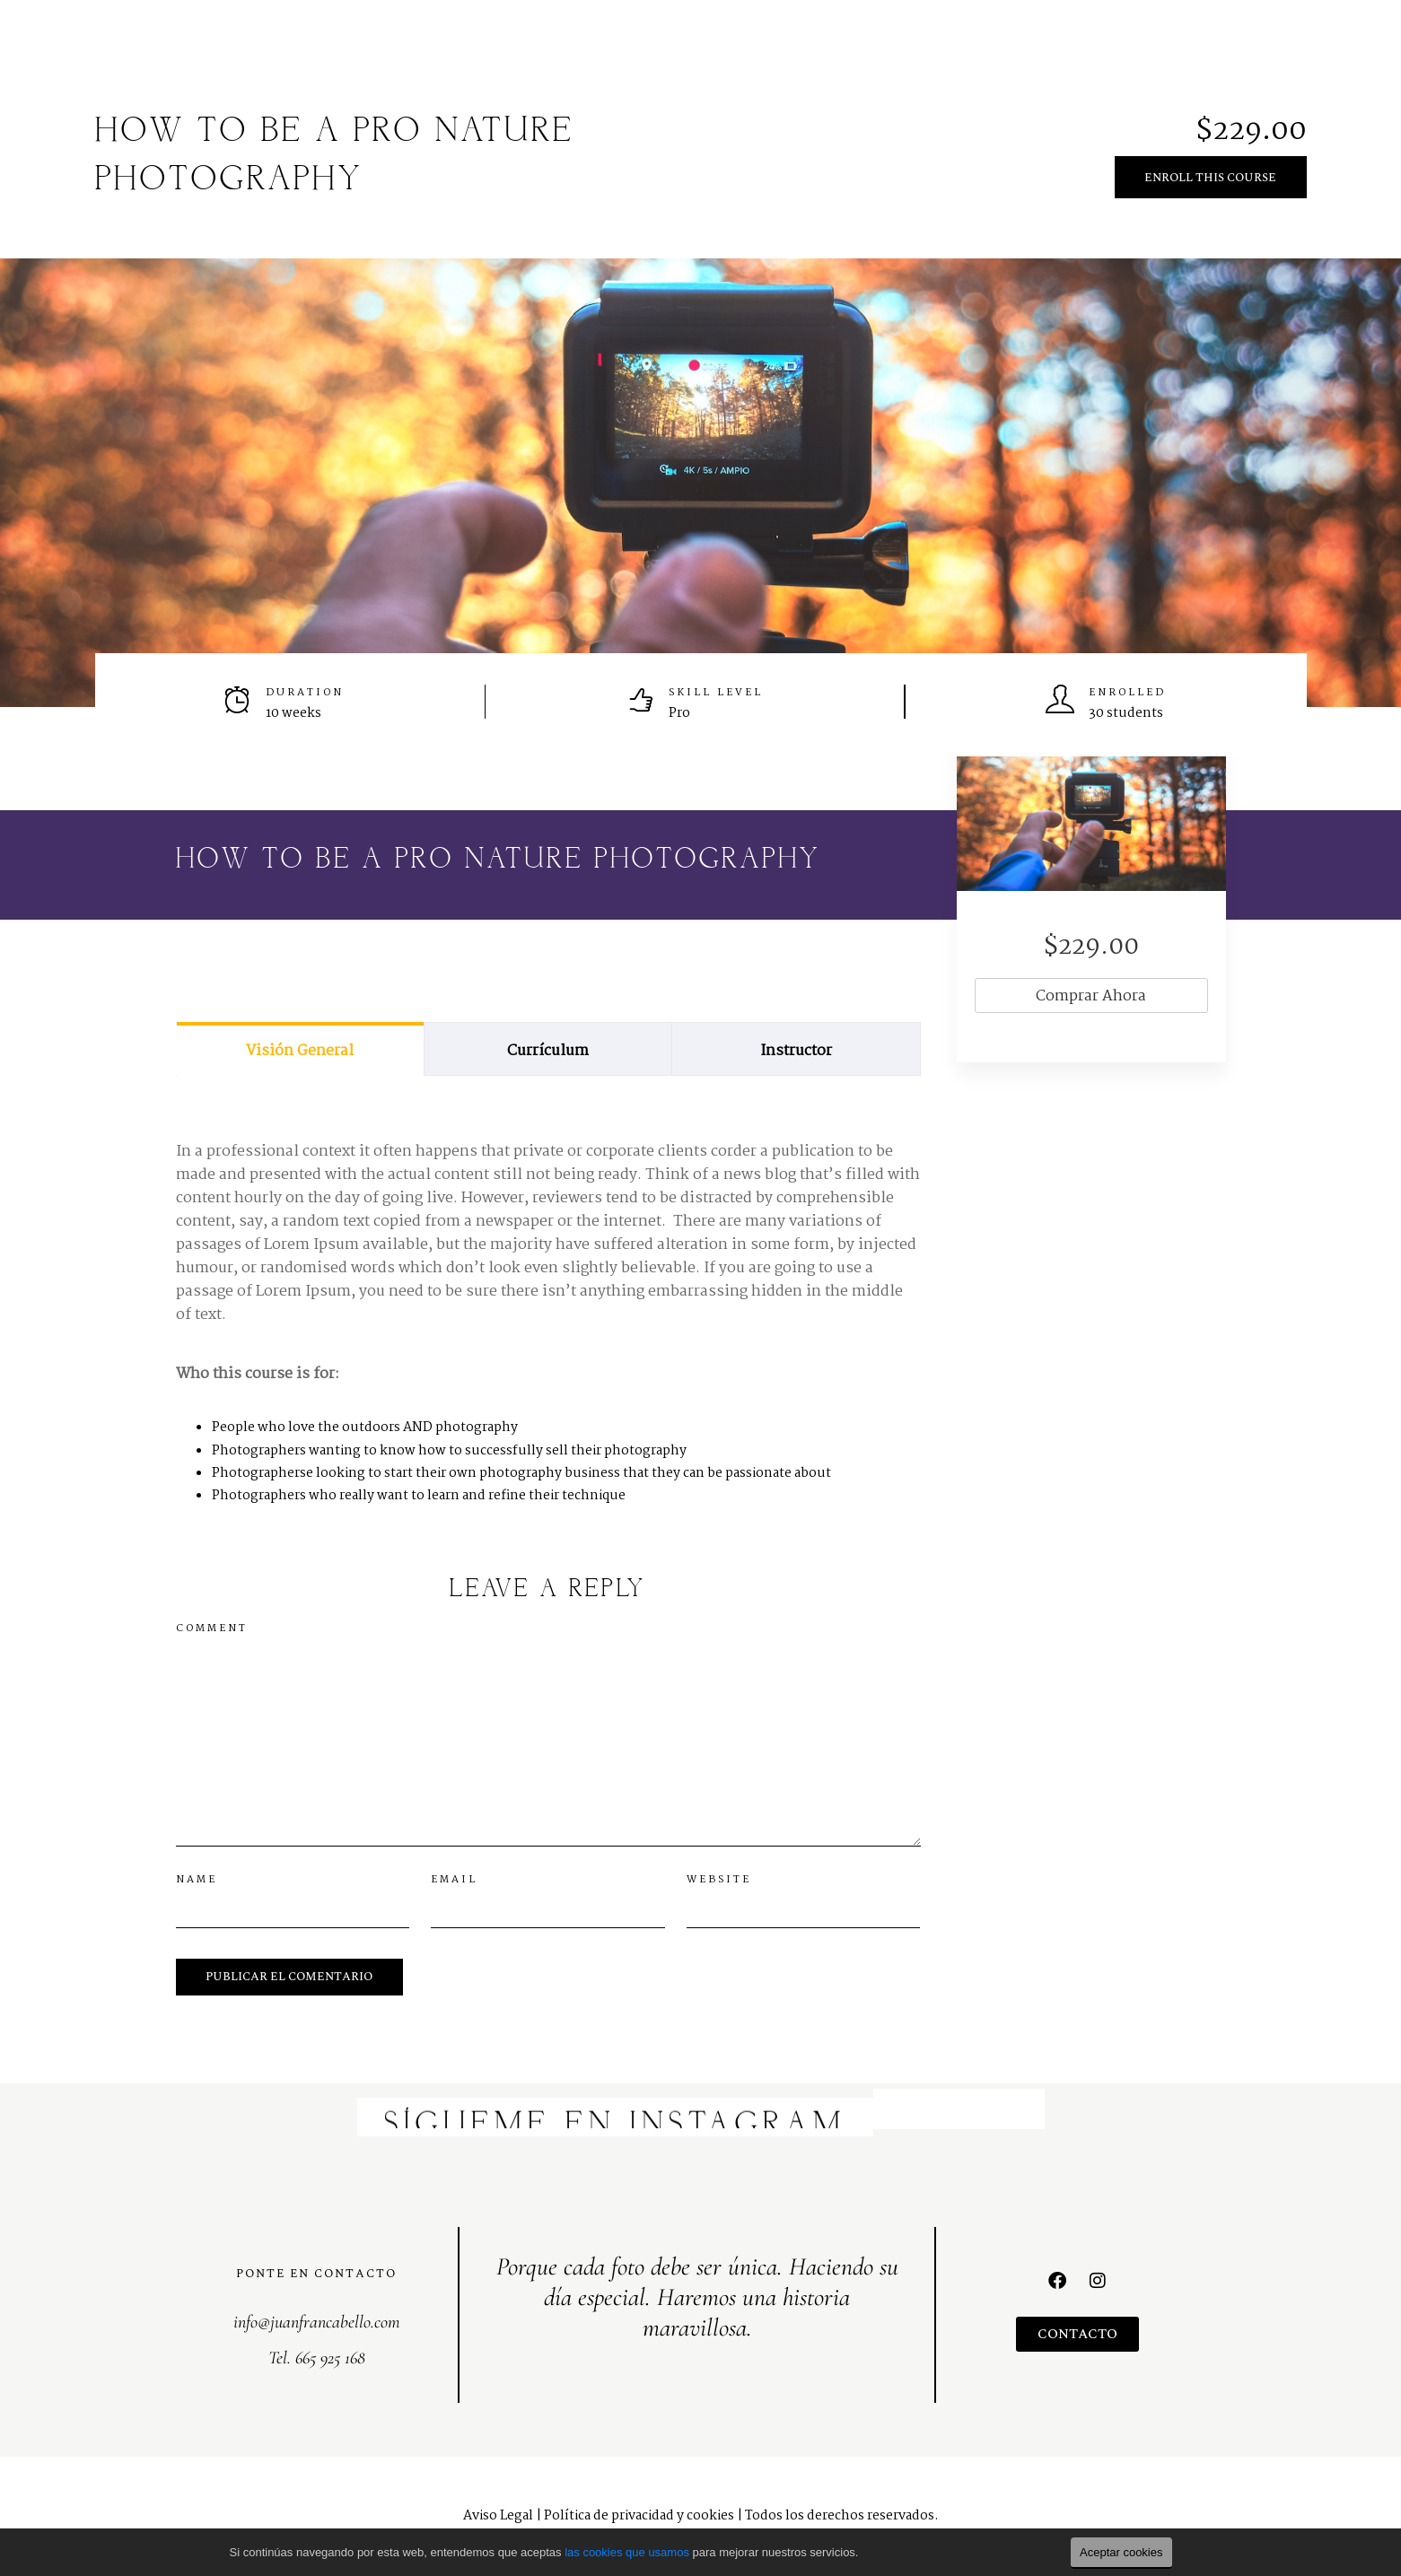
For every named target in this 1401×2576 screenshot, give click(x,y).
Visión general (300, 1051)
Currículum (548, 1051)
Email (454, 1880)
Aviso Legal (498, 2516)
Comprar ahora (1091, 996)
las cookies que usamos (627, 2552)
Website (719, 1880)
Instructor (796, 1051)
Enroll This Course (1210, 178)
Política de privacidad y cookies (639, 2516)
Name (196, 1880)
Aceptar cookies (1121, 2552)
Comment (212, 1628)
